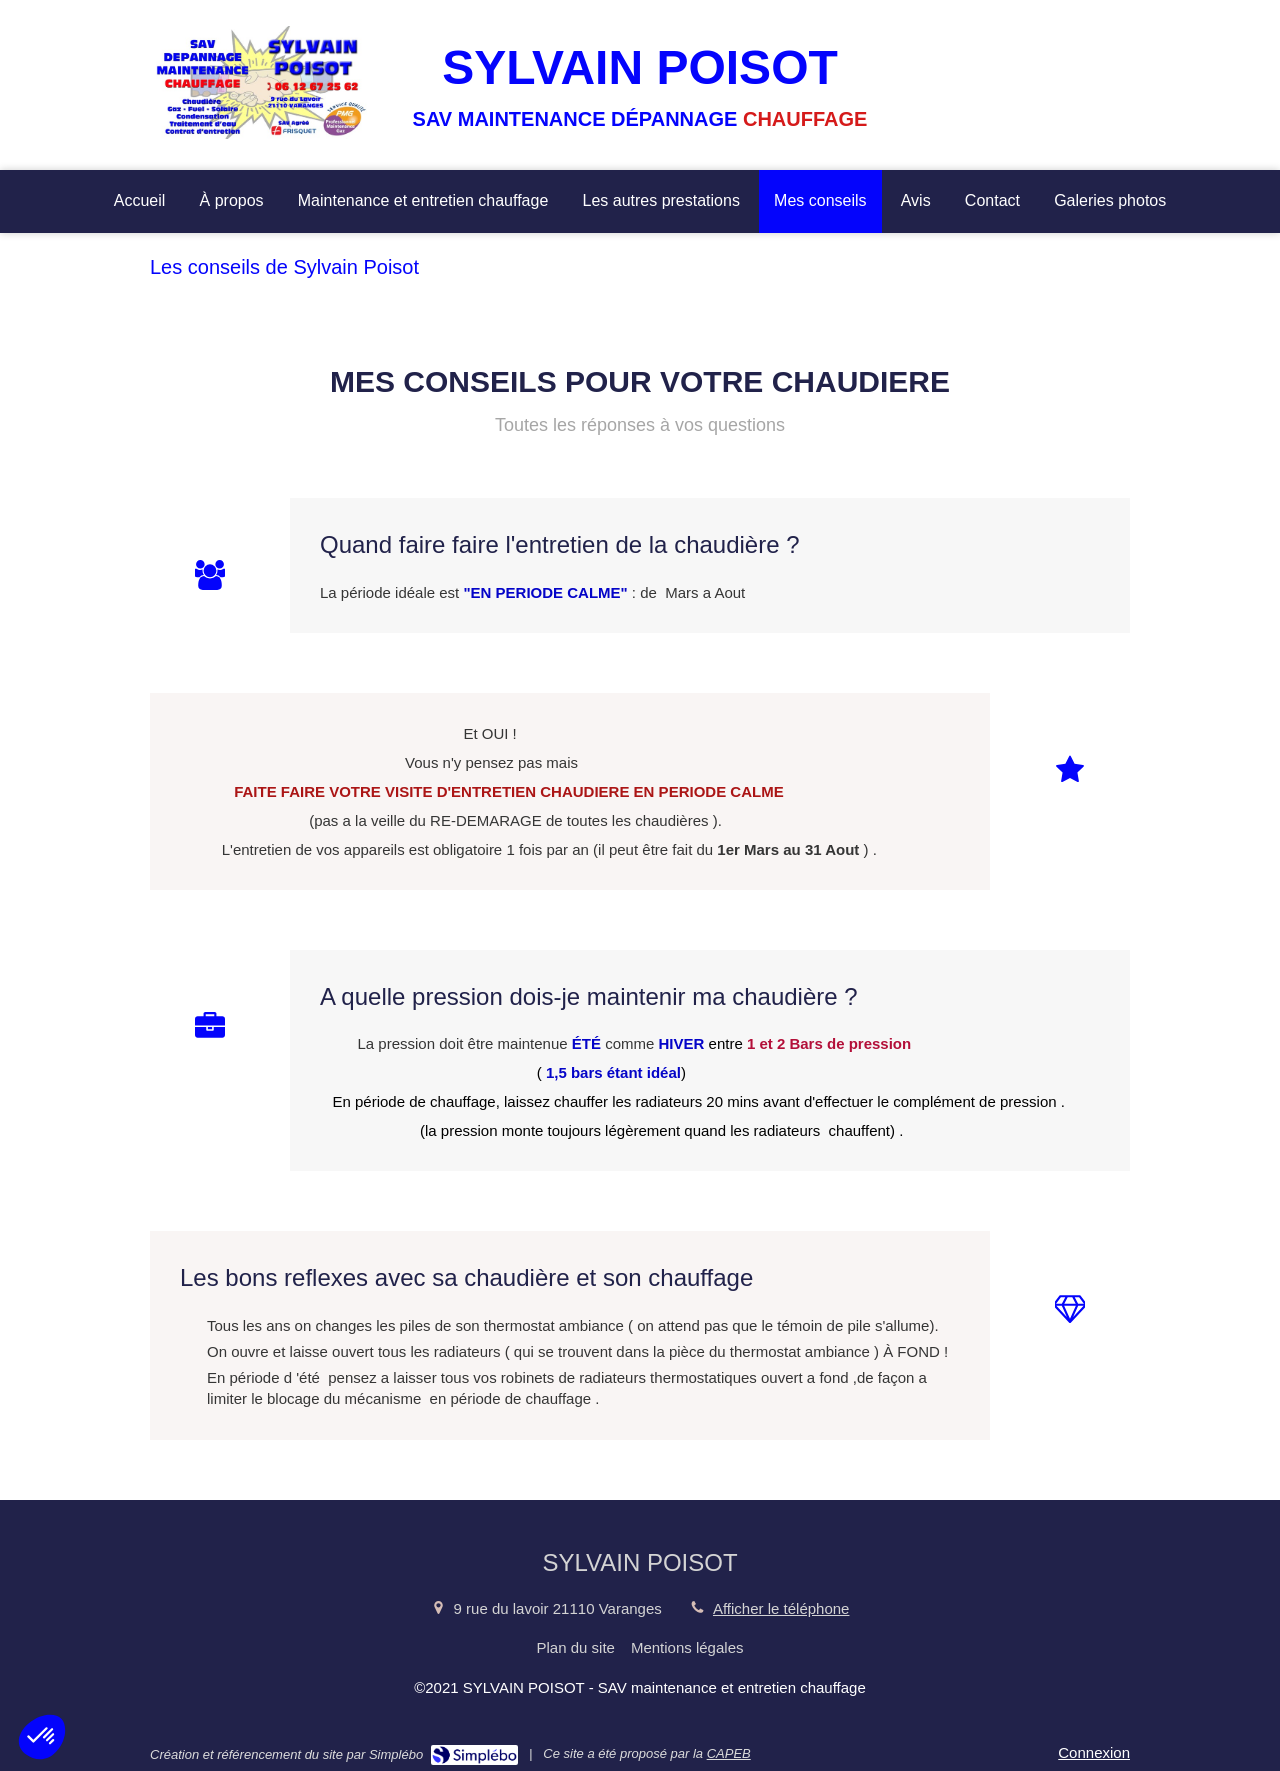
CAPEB (729, 1753)
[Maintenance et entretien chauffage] (423, 201)
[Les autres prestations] (660, 201)
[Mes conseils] (820, 201)
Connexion (1094, 1752)
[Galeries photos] (1110, 201)
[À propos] (232, 201)
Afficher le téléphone (781, 1608)
